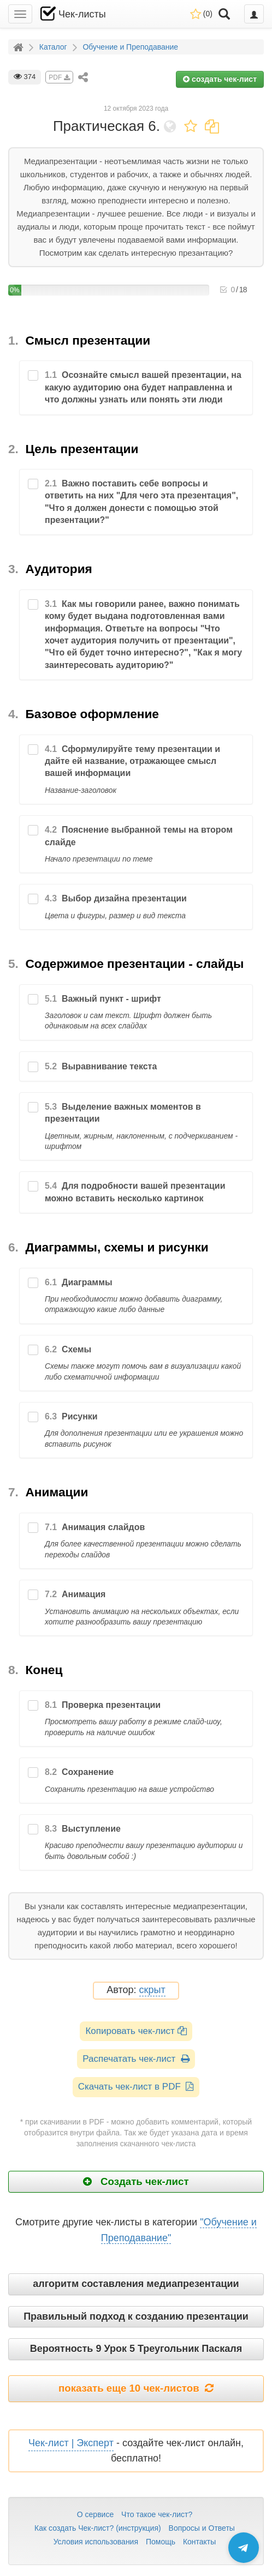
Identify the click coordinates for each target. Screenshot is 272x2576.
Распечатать (135, 2059)
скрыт (152, 1990)
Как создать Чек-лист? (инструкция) (97, 2528)
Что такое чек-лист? (156, 2514)
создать (220, 79)
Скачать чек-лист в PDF (136, 2086)
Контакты (199, 2541)
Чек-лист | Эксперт (71, 2442)
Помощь (160, 2541)
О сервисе (95, 2514)
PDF (59, 77)
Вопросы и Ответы (202, 2528)
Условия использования (96, 2541)
